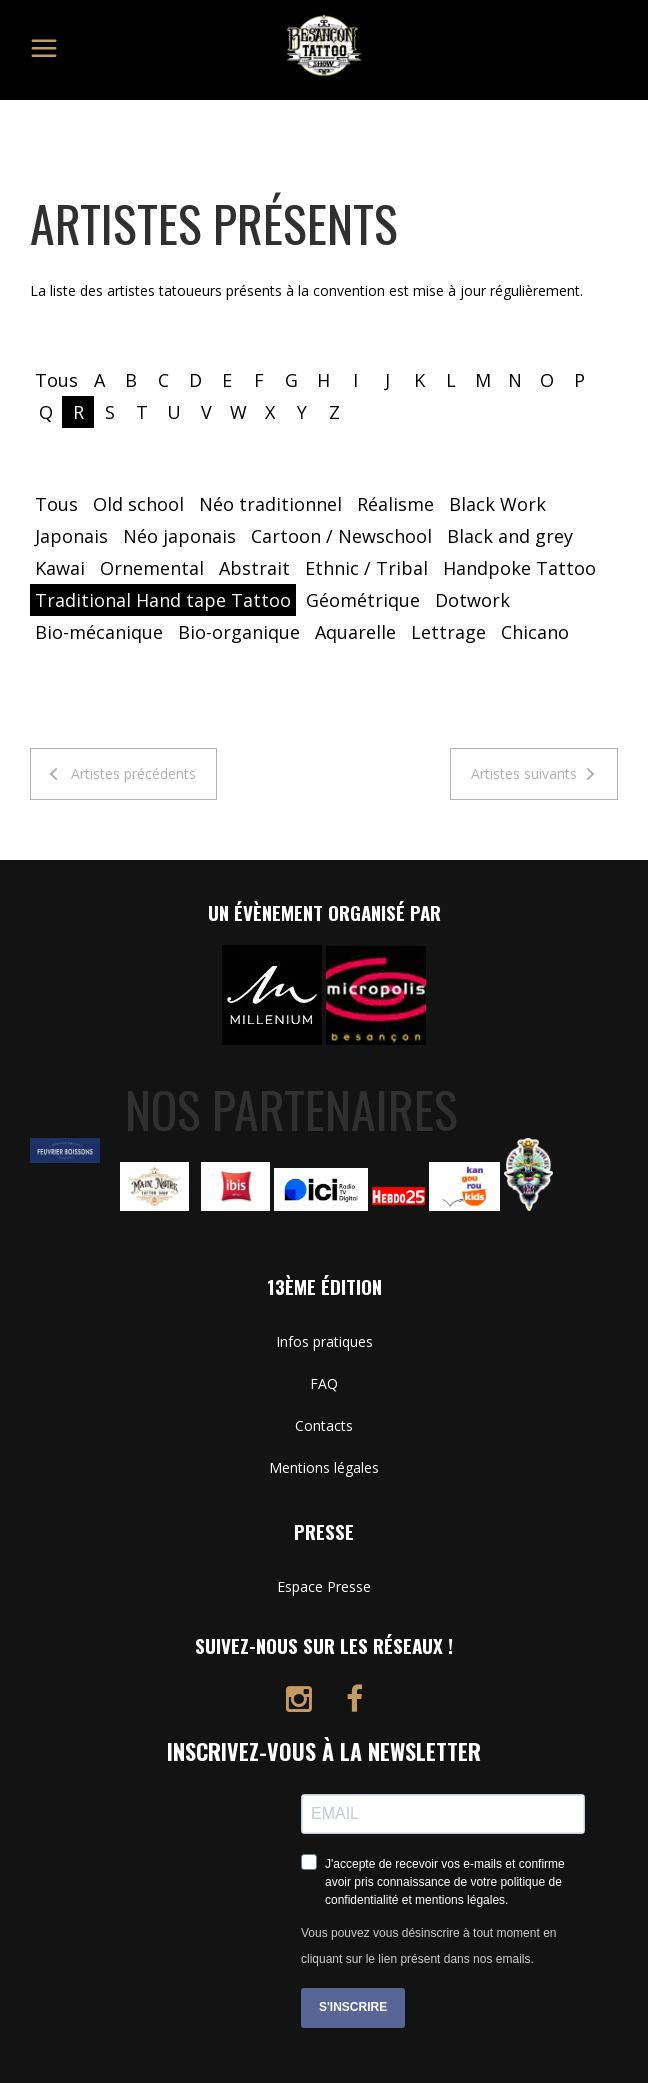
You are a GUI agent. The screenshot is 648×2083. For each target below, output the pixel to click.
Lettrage (448, 632)
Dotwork (472, 600)
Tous (56, 380)
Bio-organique (239, 632)
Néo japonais (179, 536)
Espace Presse (324, 1586)
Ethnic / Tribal (366, 568)
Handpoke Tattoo (519, 568)
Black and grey (510, 536)
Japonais (71, 536)
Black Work (497, 504)
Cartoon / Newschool (341, 536)
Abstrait (254, 568)
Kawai (60, 568)
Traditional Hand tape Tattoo (163, 600)
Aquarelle (355, 632)
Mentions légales (324, 1467)
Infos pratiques (324, 1341)
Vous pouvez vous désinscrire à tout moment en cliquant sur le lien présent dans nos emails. (428, 1946)
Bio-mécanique (99, 632)
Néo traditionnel (270, 504)
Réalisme (395, 504)
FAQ (324, 1383)
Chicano (535, 632)
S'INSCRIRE (353, 2007)
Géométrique (363, 600)
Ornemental (152, 568)
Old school (138, 504)
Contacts (324, 1425)
